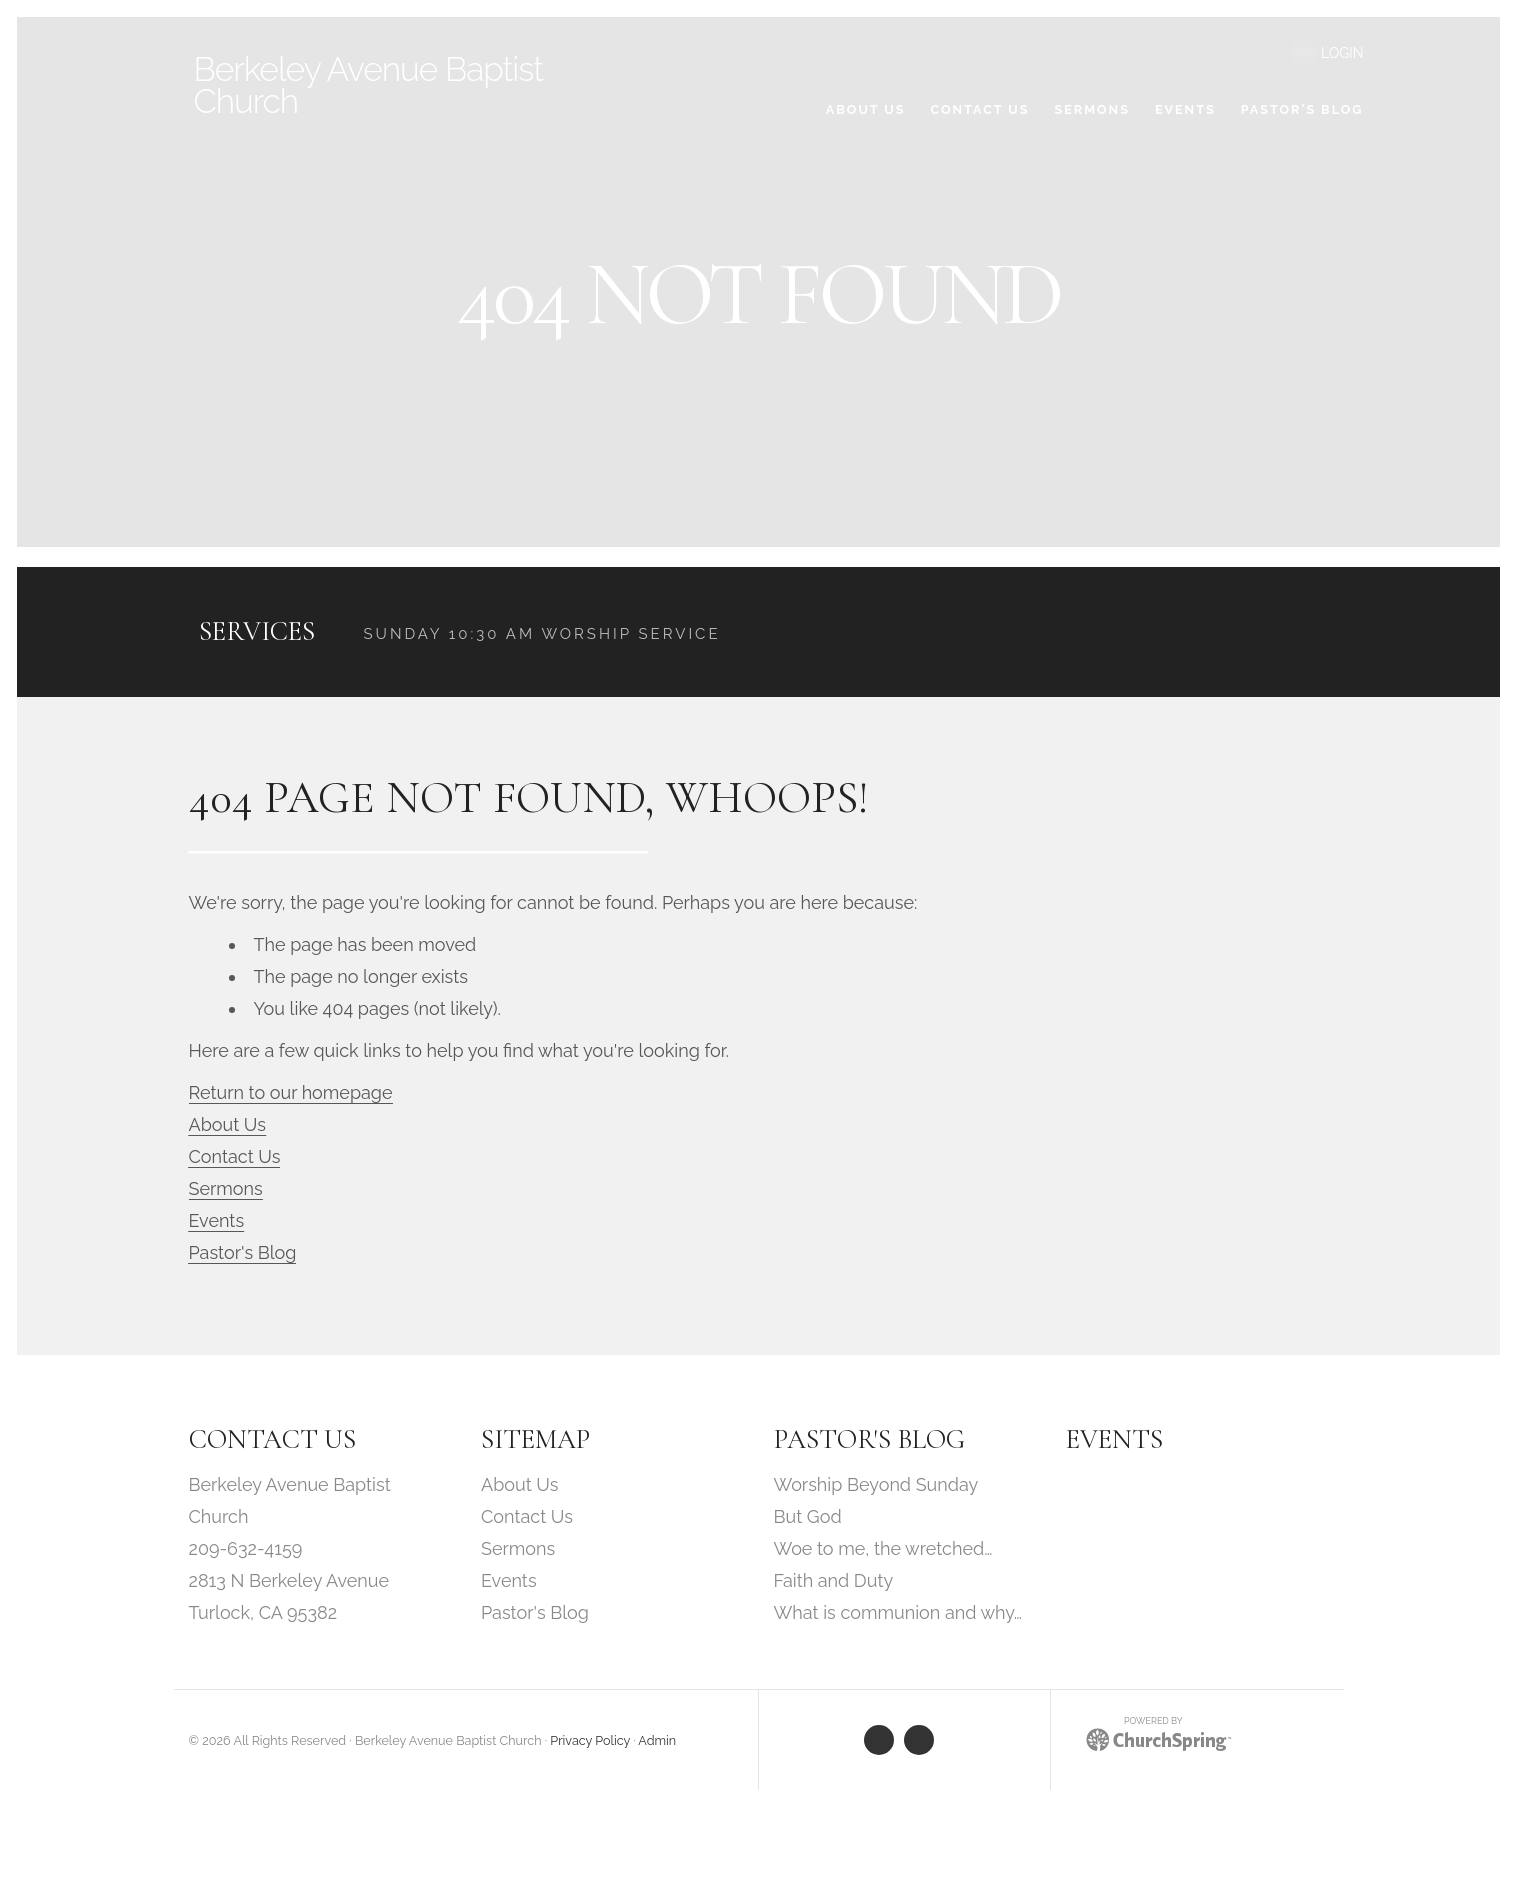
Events (217, 1223)
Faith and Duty (834, 1583)
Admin (657, 1743)
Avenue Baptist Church (382, 85)
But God (808, 1519)
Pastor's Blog (243, 1255)
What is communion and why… (898, 1615)
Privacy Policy (590, 1743)
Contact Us (235, 1159)
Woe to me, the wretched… (883, 1551)
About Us (227, 1127)
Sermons (226, 1191)
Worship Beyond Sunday (876, 1487)
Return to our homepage (291, 1095)
